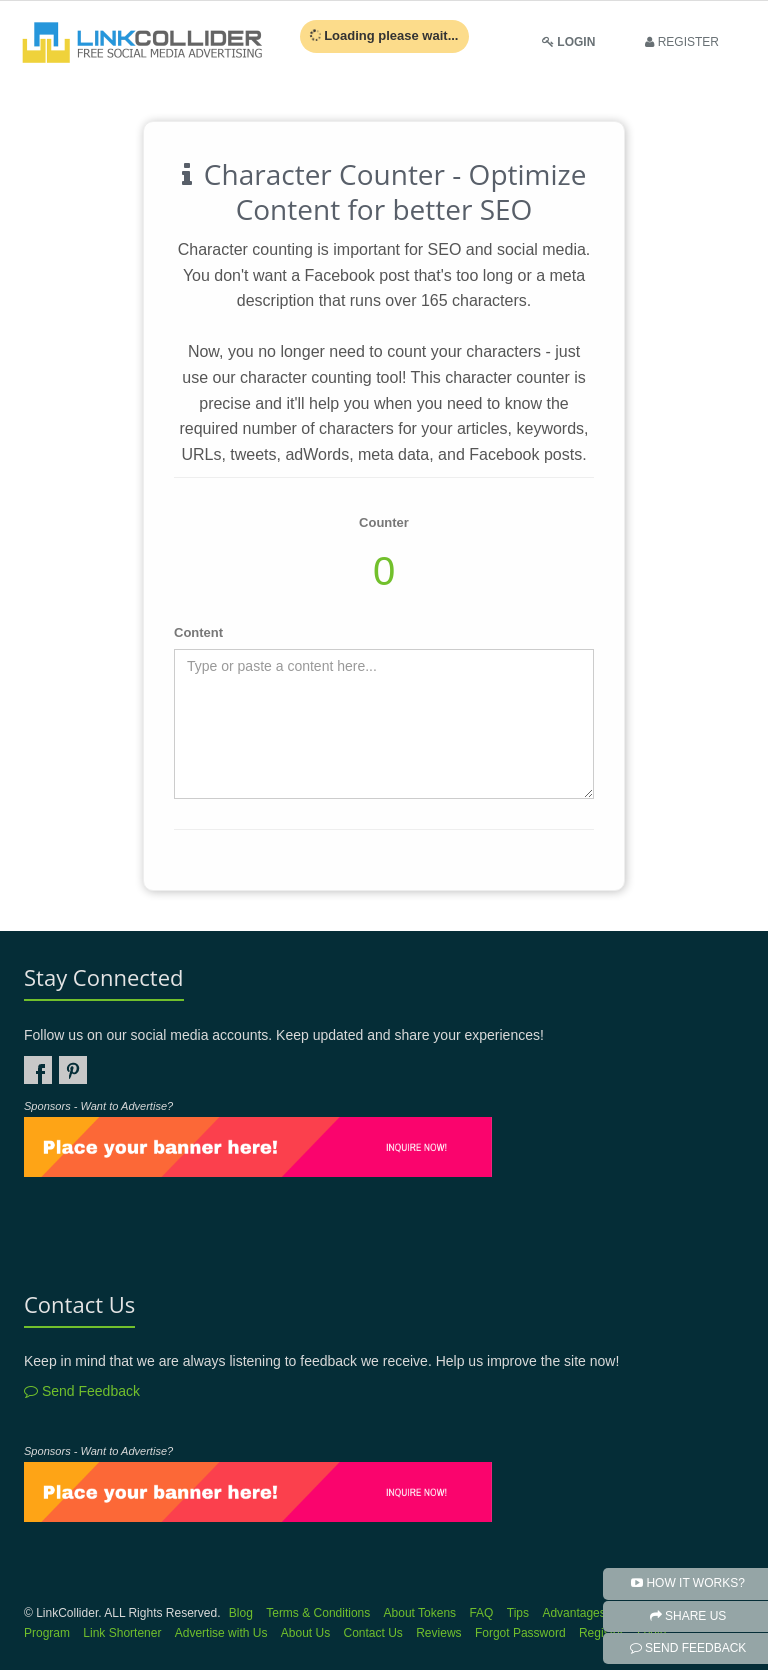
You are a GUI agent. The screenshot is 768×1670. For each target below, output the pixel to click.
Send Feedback (82, 1391)
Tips (518, 1613)
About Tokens (420, 1613)
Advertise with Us (221, 1633)
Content (198, 632)
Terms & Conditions (318, 1613)
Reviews (438, 1633)
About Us (305, 1633)
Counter (384, 522)
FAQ (481, 1613)
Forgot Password (520, 1633)
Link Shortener (122, 1633)
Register (601, 1633)
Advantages (573, 1613)
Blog (241, 1613)
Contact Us (373, 1633)
